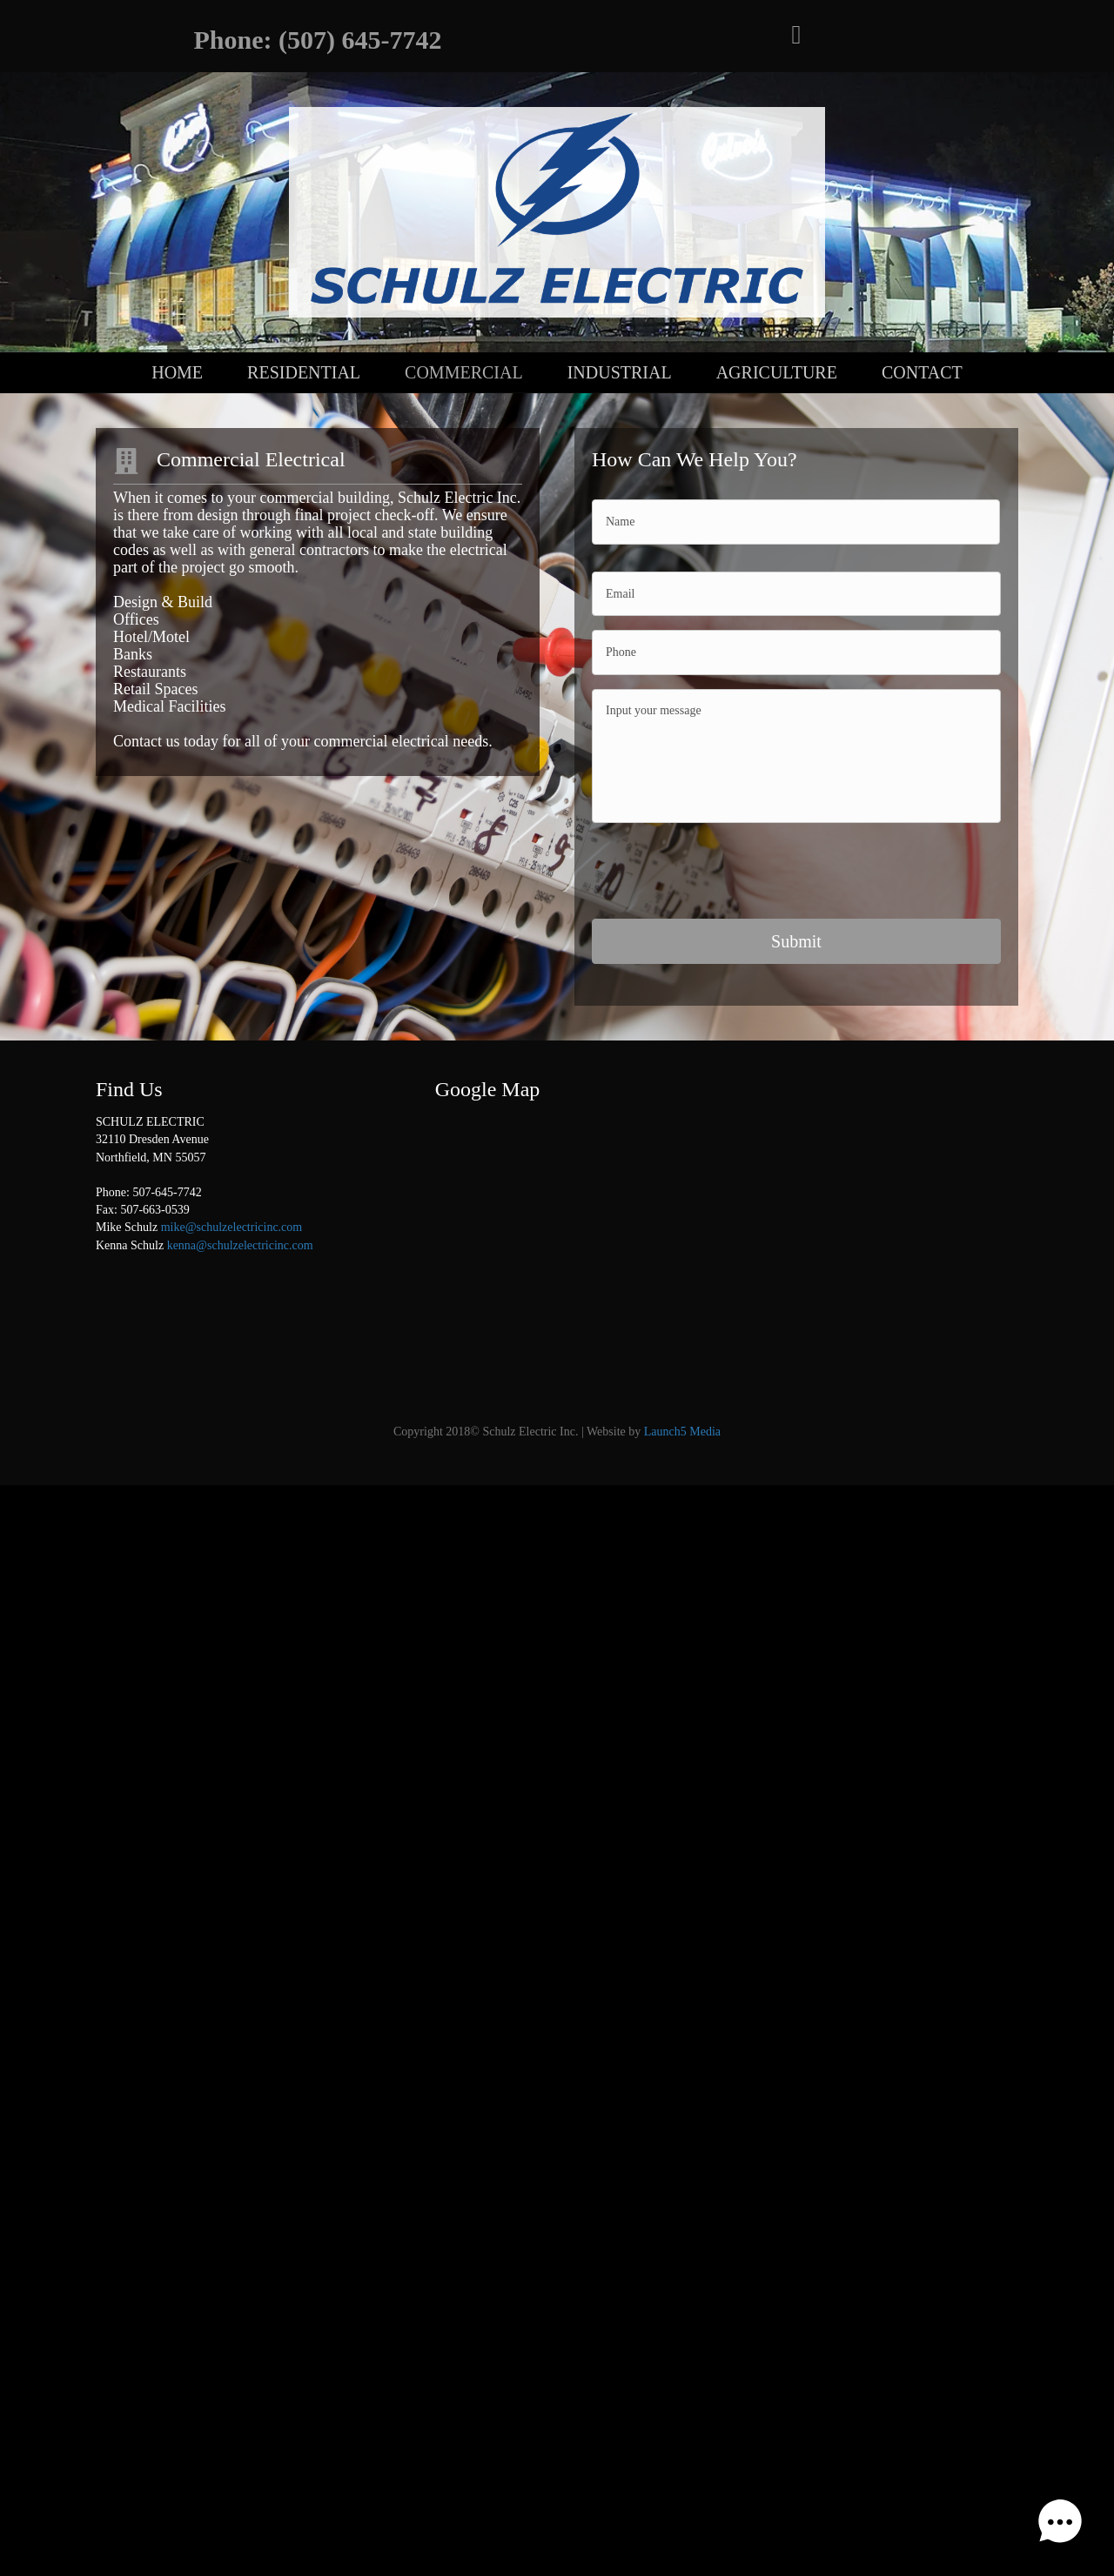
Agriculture (776, 372)
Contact (922, 372)
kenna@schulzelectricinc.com (240, 1242)
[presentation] (724, 872)
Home (177, 372)
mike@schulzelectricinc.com (232, 1224)
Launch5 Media (682, 1428)
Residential (303, 372)
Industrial (619, 372)
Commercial (464, 372)
